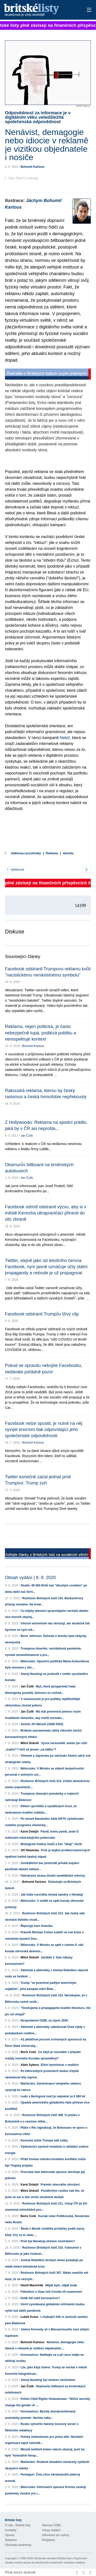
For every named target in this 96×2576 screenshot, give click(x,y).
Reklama (52, 853)
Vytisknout (15, 869)
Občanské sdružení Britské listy (53, 2558)
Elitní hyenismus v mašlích (59, 2065)
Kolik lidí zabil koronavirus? (40, 2298)
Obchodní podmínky (18, 2545)
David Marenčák (31, 2285)
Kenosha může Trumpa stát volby (44, 2140)
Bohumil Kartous (32, 166)
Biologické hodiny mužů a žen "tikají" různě (51, 1844)
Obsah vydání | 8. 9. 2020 (30, 1577)
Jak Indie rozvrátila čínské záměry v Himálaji (51, 1894)
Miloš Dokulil (29, 1743)
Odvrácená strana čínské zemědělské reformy (52, 1875)
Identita (68, 853)
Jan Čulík (26, 1135)
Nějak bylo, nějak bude (61, 2285)
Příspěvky (48, 2540)
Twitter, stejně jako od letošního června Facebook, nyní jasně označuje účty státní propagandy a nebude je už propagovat (46, 1266)
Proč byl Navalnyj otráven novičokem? (47, 2241)
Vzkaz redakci (51, 2530)
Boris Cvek (28, 2052)
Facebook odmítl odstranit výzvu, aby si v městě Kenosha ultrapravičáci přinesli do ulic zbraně (45, 1213)
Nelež (65, 738)
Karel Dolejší (29, 1831)
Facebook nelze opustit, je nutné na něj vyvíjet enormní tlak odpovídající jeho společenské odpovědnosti (43, 1429)
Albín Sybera (29, 2065)
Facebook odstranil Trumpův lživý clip (42, 1314)
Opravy (10, 2535)
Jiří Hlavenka (29, 1850)
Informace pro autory (55, 2535)
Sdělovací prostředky (26, 853)
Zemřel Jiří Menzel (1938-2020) (41, 1724)
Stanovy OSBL (51, 2525)
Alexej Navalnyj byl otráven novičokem (47, 2380)
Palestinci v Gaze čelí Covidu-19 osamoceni (51, 2291)
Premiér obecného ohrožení (59, 2184)
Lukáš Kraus (29, 2317)
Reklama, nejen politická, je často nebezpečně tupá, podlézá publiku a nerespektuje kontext (40, 1032)
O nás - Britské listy (17, 2525)
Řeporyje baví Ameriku (36, 1926)
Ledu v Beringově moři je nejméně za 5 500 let (52, 2096)
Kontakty (11, 2530)
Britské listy (39, 10)
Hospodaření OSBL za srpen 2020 (44, 2020)
